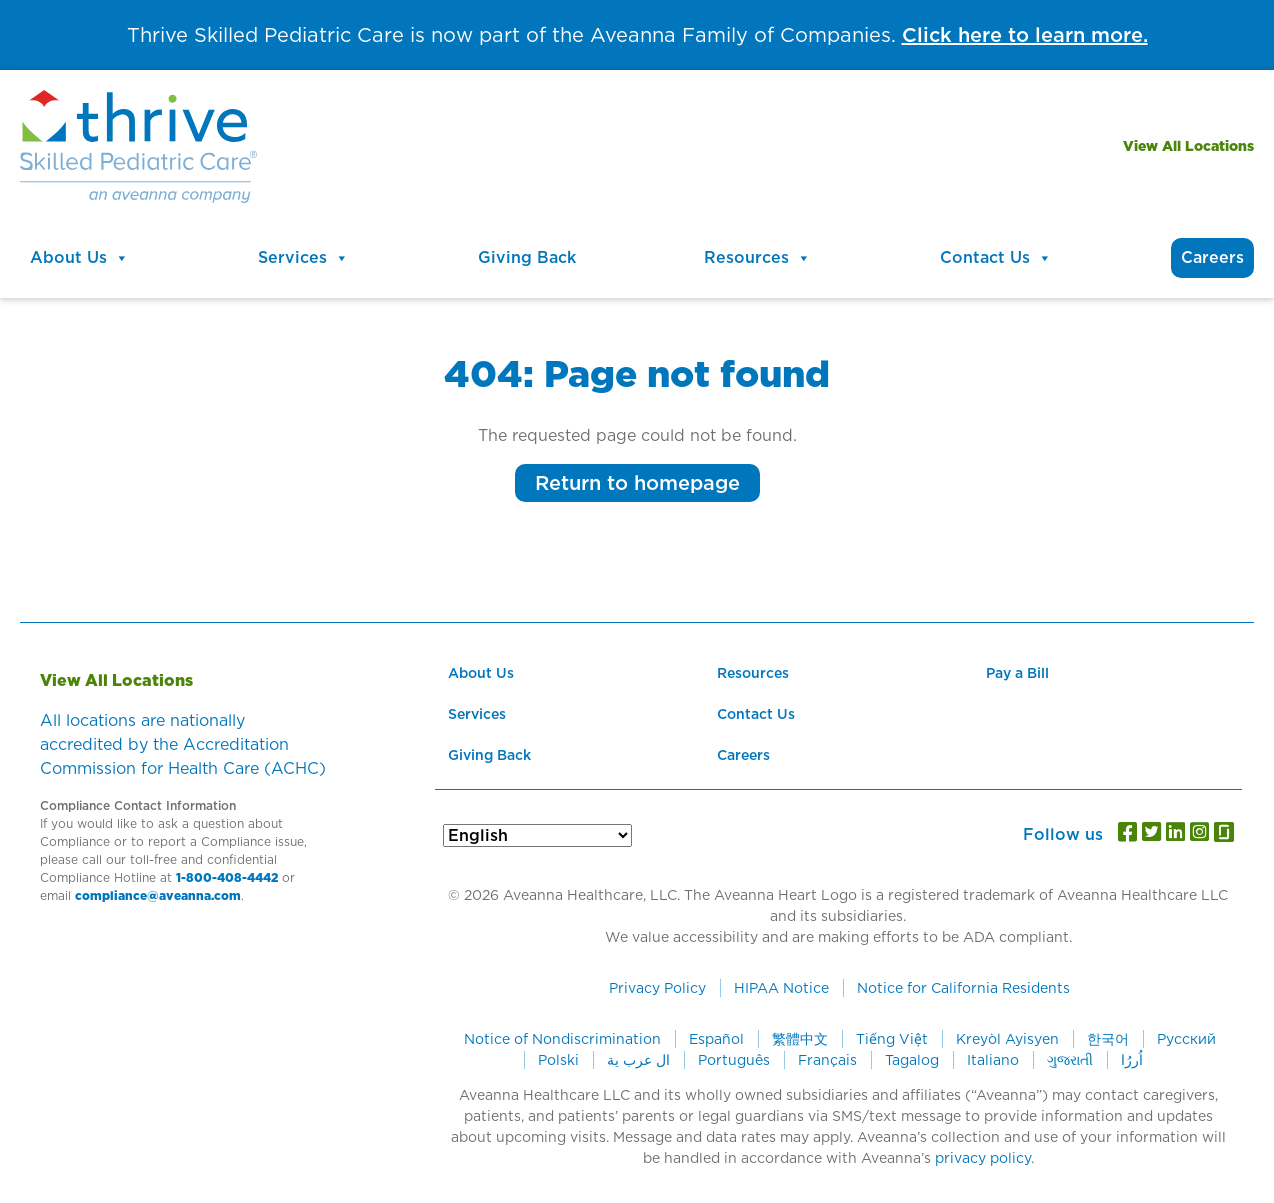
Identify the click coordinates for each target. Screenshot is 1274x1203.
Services (303, 258)
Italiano (993, 1060)
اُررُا (1132, 1060)
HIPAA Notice (781, 988)
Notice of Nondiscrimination (562, 1039)
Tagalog (912, 1060)
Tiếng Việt (892, 1039)
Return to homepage (637, 483)
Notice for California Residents (963, 988)
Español (716, 1039)
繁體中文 (800, 1039)
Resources (757, 258)
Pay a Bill (1017, 673)
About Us (79, 258)
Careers (1212, 257)
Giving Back (527, 257)
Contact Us (996, 258)
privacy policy (983, 1158)
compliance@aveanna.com (158, 895)
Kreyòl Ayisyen (1007, 1039)
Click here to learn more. (1025, 35)
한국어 (1108, 1039)
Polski (558, 1060)
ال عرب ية (638, 1060)
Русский (1186, 1039)
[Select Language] (537, 835)
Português (734, 1060)
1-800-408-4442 (227, 877)
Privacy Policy (657, 988)
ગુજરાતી (1070, 1060)
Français (827, 1060)
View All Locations (1188, 146)
